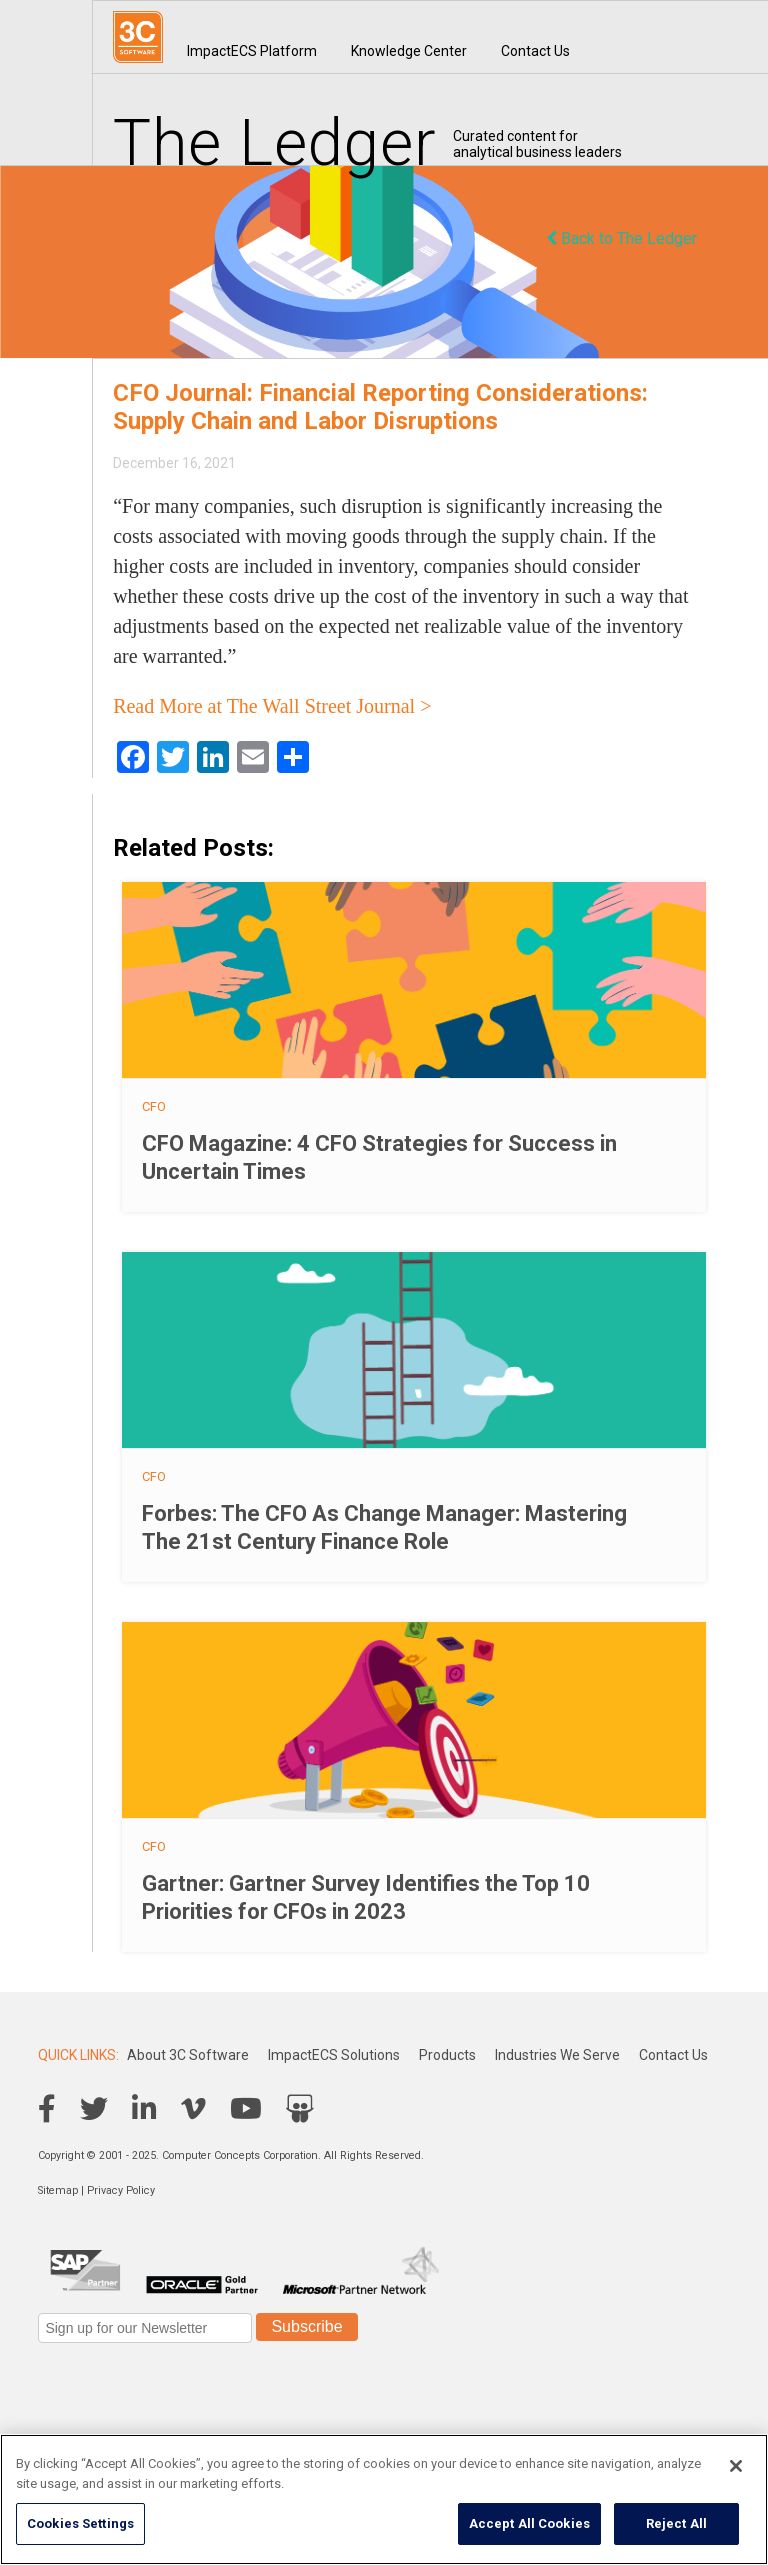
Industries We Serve (557, 2055)
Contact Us (535, 51)
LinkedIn (144, 2109)
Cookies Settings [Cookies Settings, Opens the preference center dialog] (80, 2523)
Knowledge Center (409, 51)
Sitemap (58, 2190)
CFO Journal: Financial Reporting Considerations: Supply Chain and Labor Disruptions (380, 407)
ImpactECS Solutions (334, 2055)
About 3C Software (188, 2055)
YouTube (246, 2109)
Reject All (676, 2523)
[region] (384, 2499)
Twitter (94, 2109)
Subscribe (306, 2326)
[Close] (736, 2466)
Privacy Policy (121, 2190)
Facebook (47, 2109)
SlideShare (300, 2109)
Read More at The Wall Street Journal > (272, 706)
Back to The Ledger (621, 238)
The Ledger (275, 143)
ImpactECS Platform (252, 51)
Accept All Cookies (529, 2523)
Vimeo (193, 2109)
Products (447, 2055)
